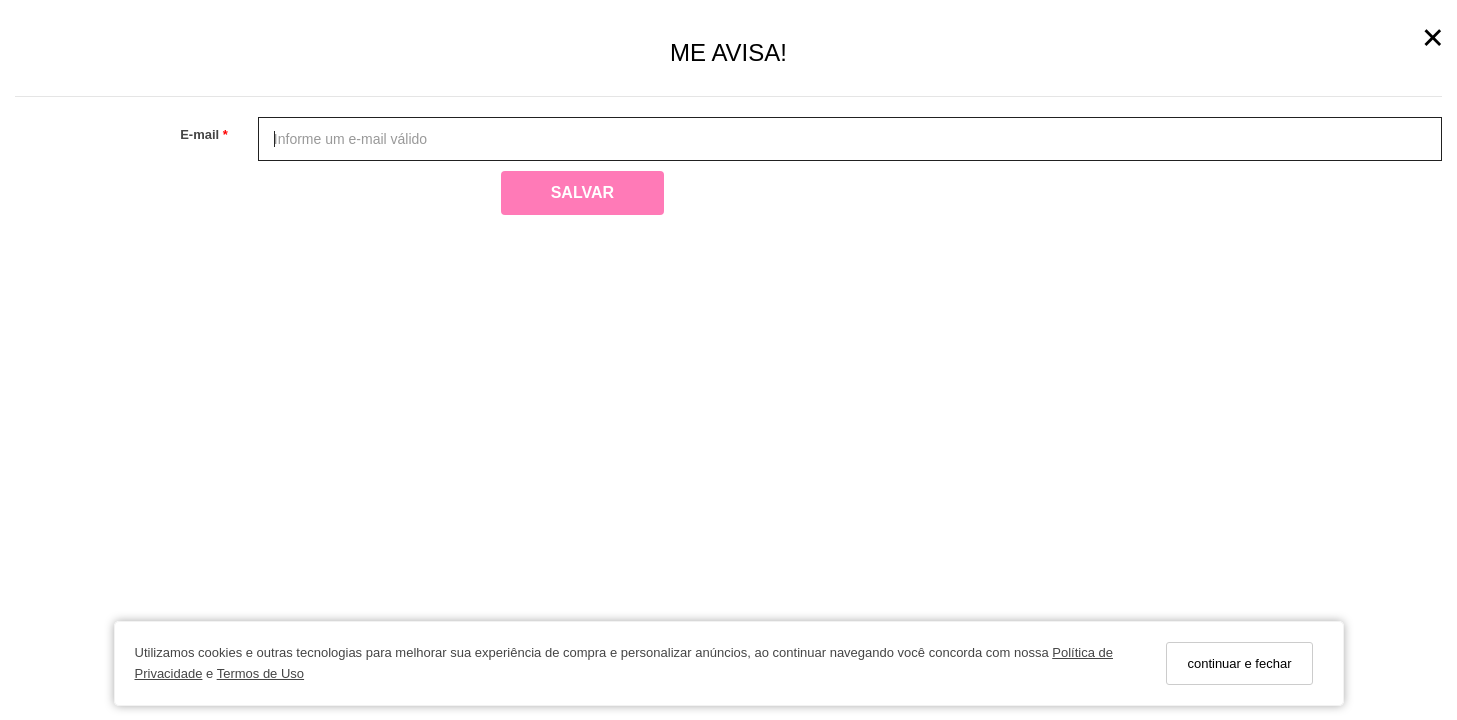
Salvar (582, 192)
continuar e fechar (1239, 663)
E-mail (201, 134)
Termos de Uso (260, 673)
